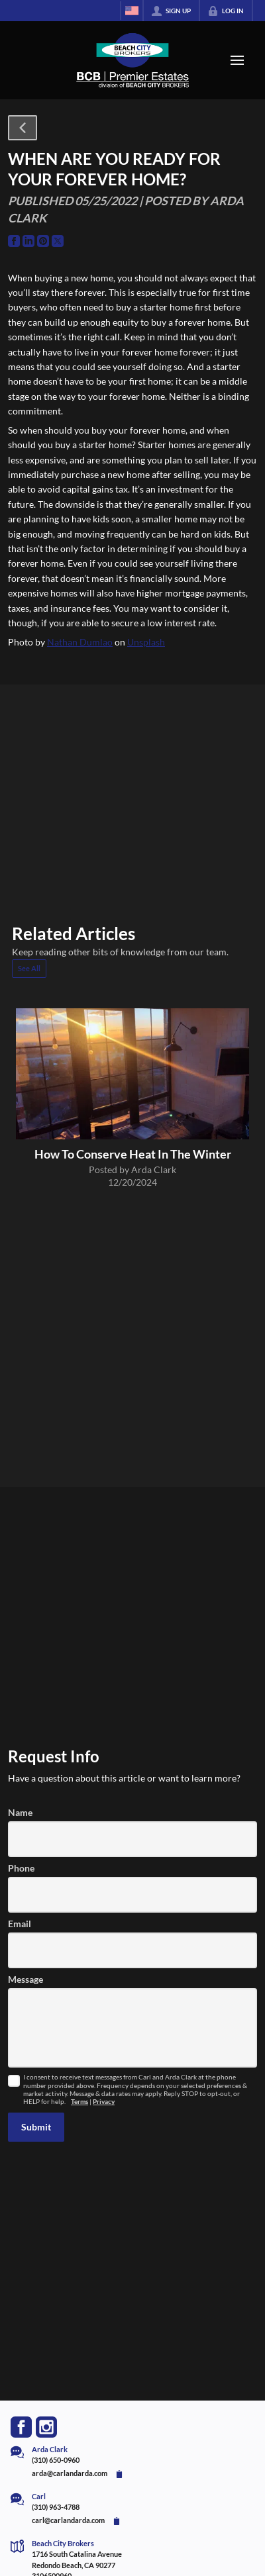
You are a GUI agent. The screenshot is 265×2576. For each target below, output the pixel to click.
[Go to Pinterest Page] (43, 241)
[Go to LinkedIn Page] (28, 241)
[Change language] (132, 10)
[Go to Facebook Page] (14, 241)
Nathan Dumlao (80, 641)
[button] (22, 127)
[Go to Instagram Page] (46, 2427)
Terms (79, 2101)
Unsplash (146, 641)
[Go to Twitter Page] (58, 241)
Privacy (104, 2101)
